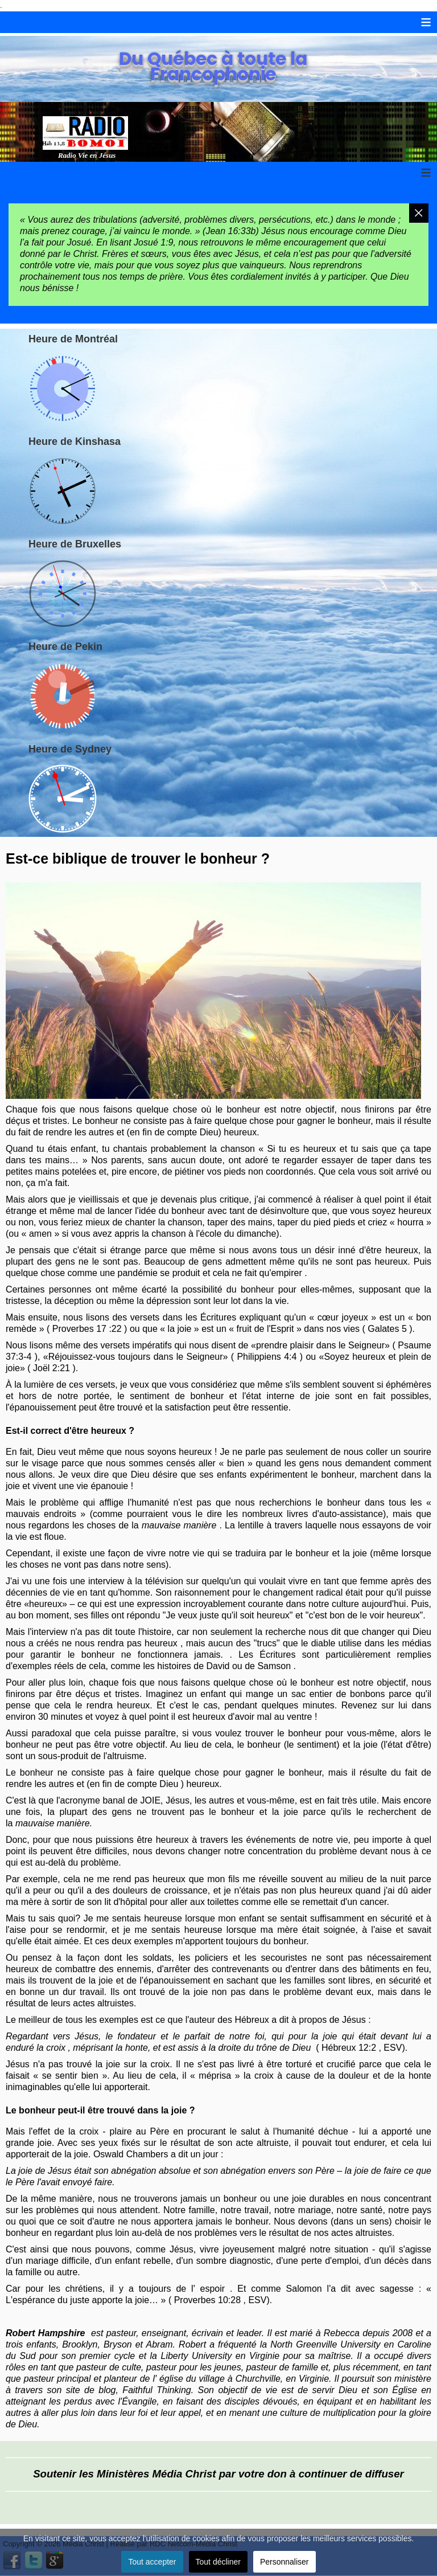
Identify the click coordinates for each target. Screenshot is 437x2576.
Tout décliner (218, 2561)
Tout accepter (152, 2561)
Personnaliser (284, 2561)
